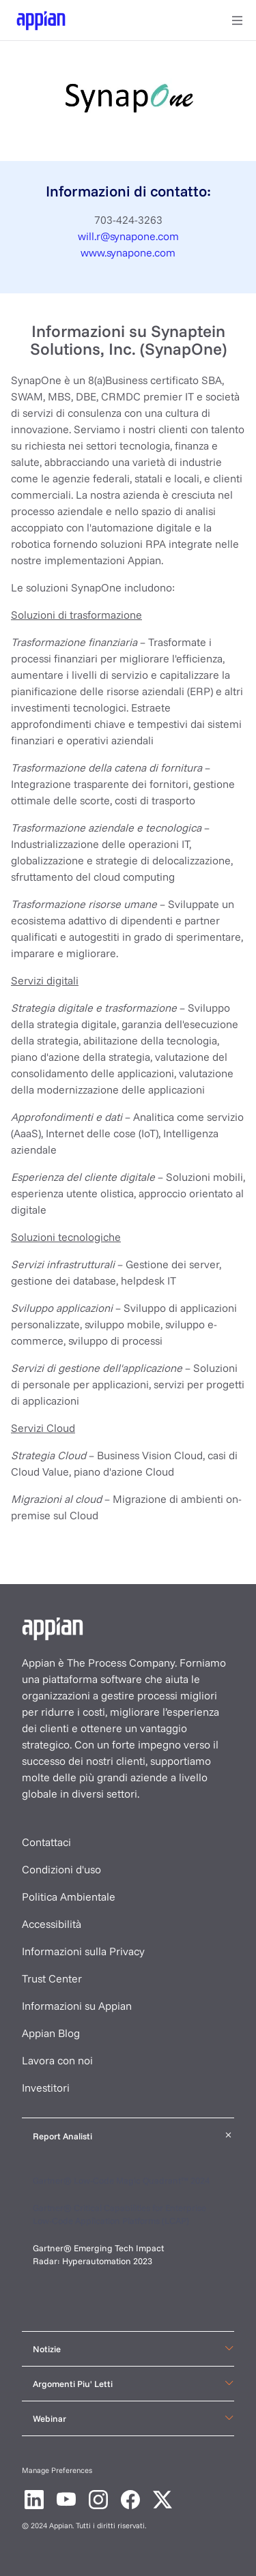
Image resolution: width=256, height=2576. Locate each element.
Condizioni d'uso (61, 1869)
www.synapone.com (128, 252)
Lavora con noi (57, 2060)
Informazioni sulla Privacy (83, 1951)
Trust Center (52, 1978)
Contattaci (46, 1842)
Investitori (46, 2087)
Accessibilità (51, 1924)
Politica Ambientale (68, 1896)
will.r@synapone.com (128, 236)
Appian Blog (51, 2033)
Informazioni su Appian (77, 2005)
